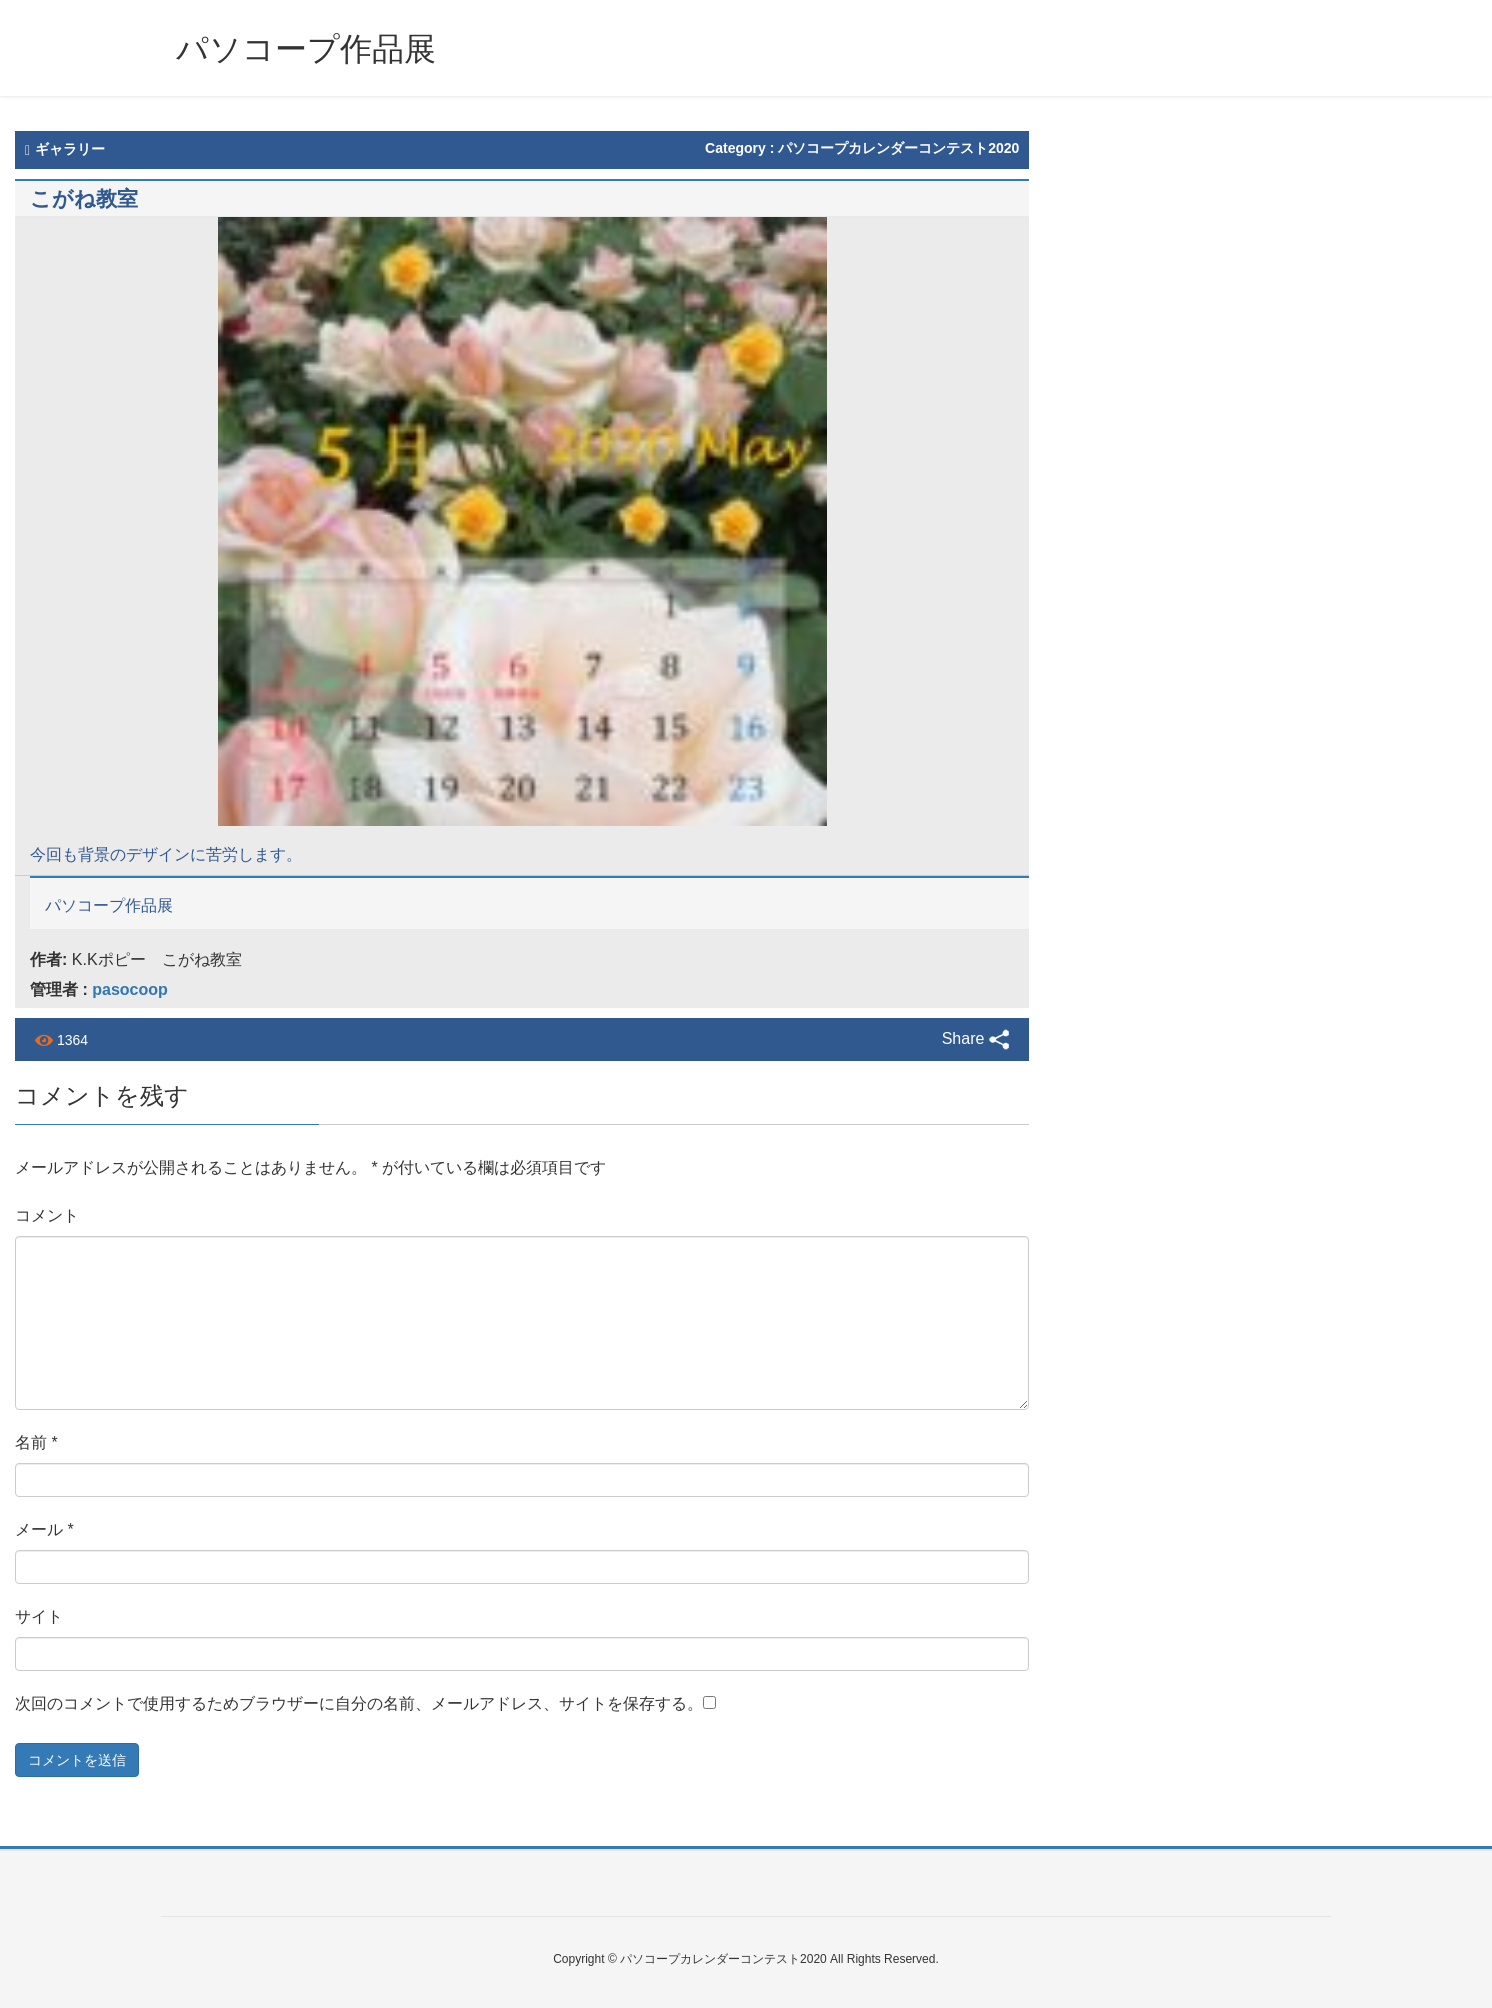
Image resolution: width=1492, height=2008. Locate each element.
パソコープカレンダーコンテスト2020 (898, 148)
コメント (47, 1215)
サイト (39, 1616)
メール (44, 1529)
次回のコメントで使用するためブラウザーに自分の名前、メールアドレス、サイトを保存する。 (359, 1703)
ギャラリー (65, 149)
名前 (36, 1442)
